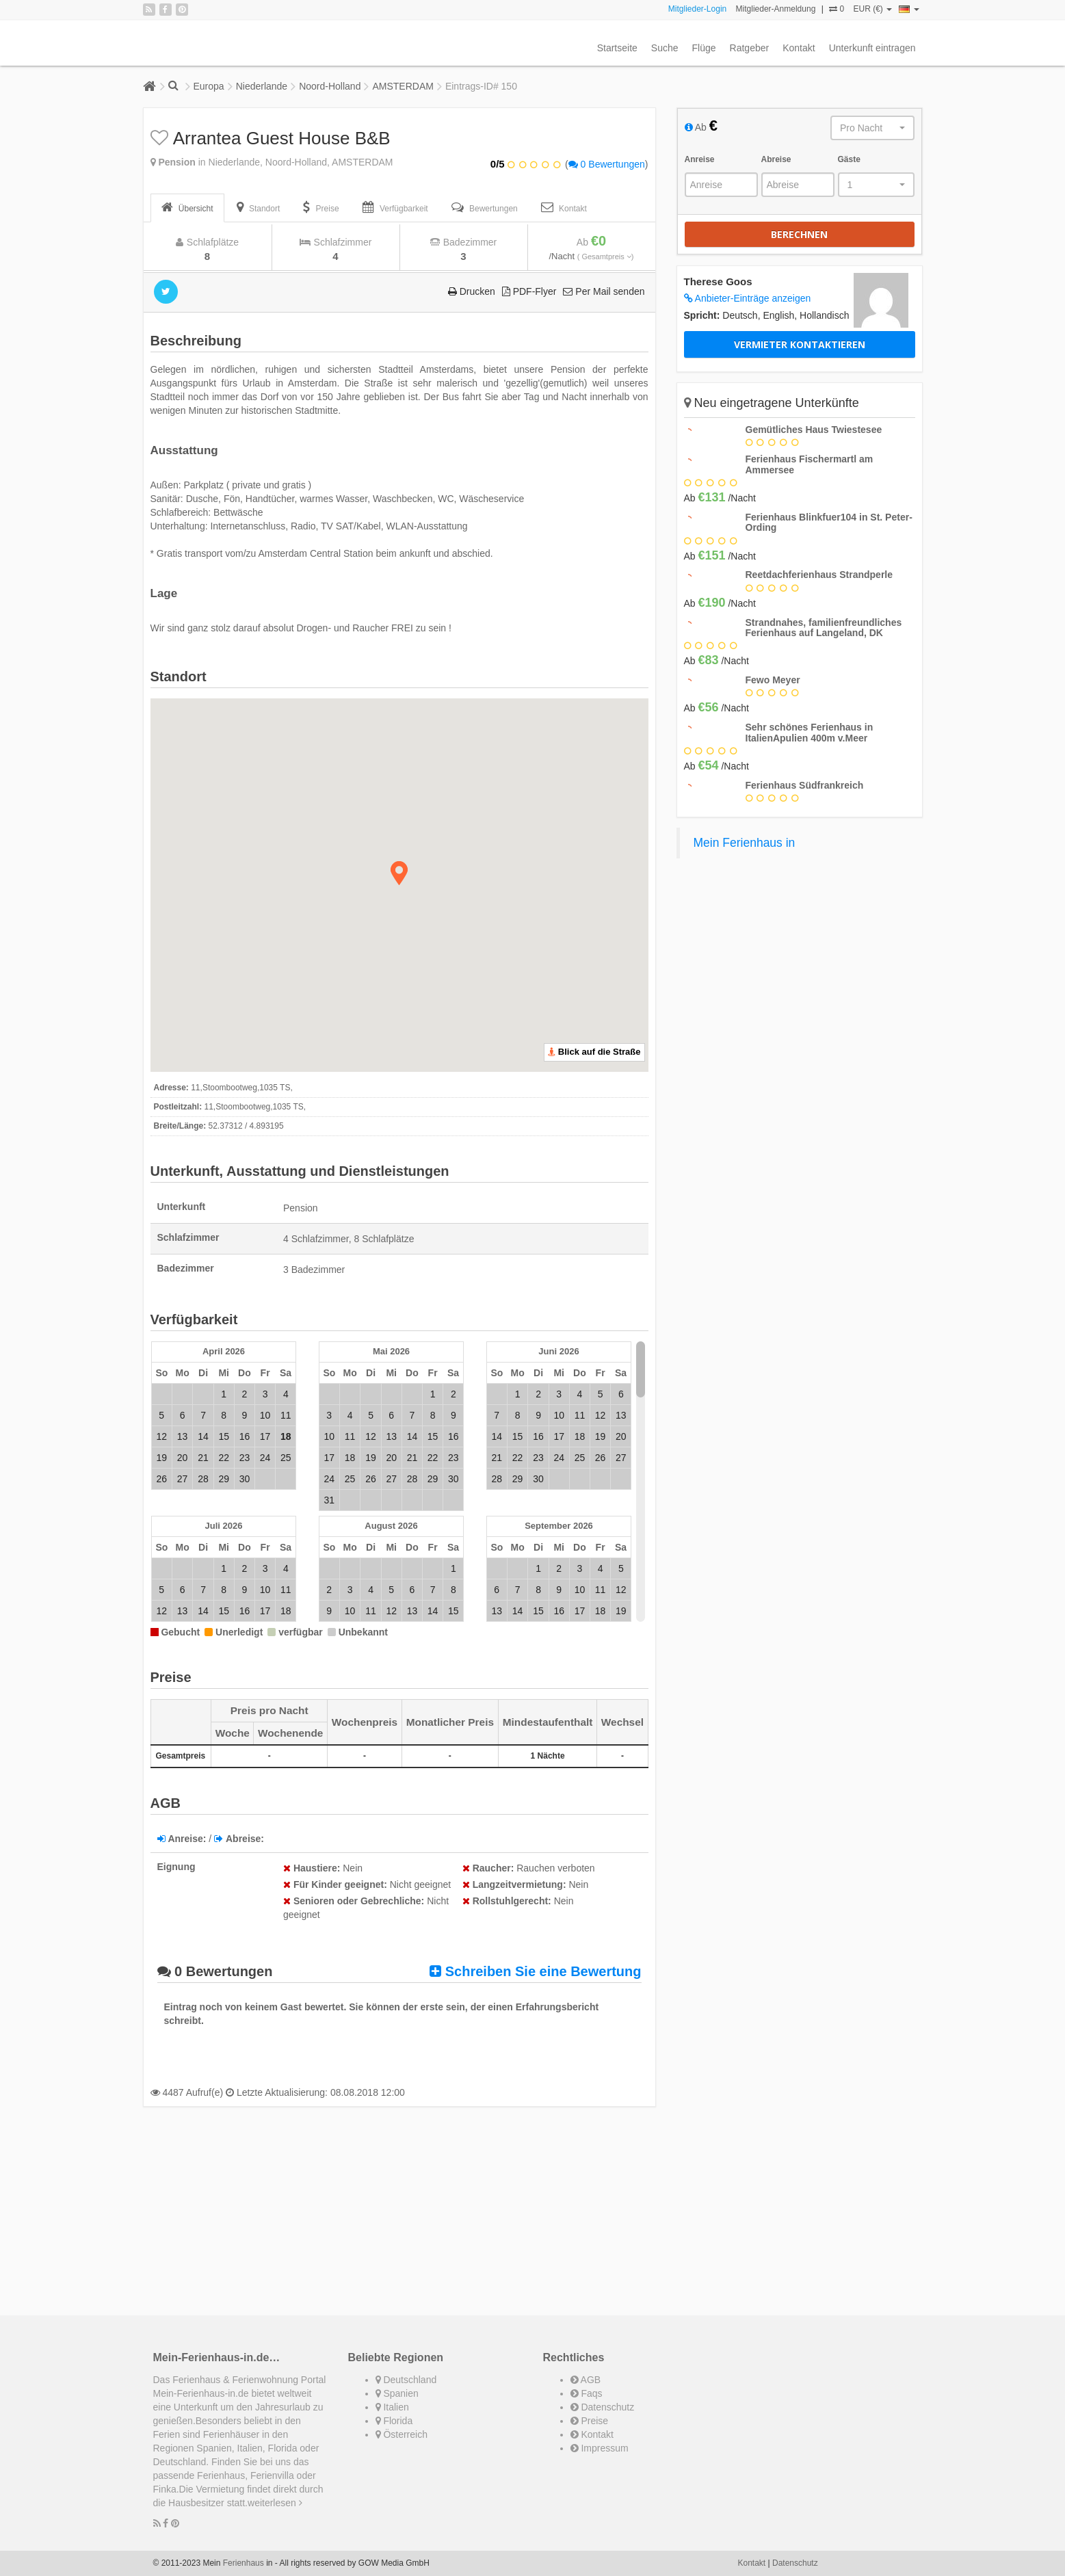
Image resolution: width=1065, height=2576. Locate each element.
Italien (392, 2407)
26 (161, 1478)
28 (203, 1478)
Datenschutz (602, 2407)
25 (285, 1457)
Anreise (700, 159)
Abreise (776, 159)
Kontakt (799, 47)
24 (265, 1457)
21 (203, 1457)
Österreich (402, 2434)
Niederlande (262, 86)
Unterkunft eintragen (872, 47)
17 (265, 1436)
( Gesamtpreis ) (605, 256)
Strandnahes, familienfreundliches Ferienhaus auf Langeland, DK (824, 627)
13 (182, 1436)
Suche (665, 47)
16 (244, 1436)
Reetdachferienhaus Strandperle (819, 574)
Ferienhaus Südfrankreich (805, 785)
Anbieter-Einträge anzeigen (747, 298)
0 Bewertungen (606, 164)
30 (244, 1478)
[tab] (187, 208)
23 (244, 1457)
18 (350, 1457)
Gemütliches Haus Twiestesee (814, 429)
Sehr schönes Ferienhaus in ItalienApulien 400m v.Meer (809, 732)
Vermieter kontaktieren (799, 344)
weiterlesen (275, 2502)
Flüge (704, 47)
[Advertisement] (399, 2213)
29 (223, 1478)
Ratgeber (750, 47)
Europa (209, 86)
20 (182, 1457)
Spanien (397, 2393)
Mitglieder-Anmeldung (776, 9)
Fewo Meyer (773, 679)
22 (223, 1457)
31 (329, 1500)
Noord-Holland (329, 86)
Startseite (617, 47)
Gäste (849, 159)
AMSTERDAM (402, 86)
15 (223, 1436)
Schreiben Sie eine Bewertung (535, 1971)
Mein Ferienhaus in (745, 843)
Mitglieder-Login (697, 9)
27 (182, 1478)
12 (161, 1436)
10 (265, 1415)
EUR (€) (872, 9)
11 (285, 1415)
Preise (589, 2420)
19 (161, 1457)
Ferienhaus (243, 2563)
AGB (585, 2379)
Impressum (599, 2448)
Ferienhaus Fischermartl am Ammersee (809, 464)
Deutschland (406, 2379)
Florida (394, 2420)
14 (203, 1436)
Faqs (586, 2393)
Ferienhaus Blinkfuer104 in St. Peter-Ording (829, 522)
